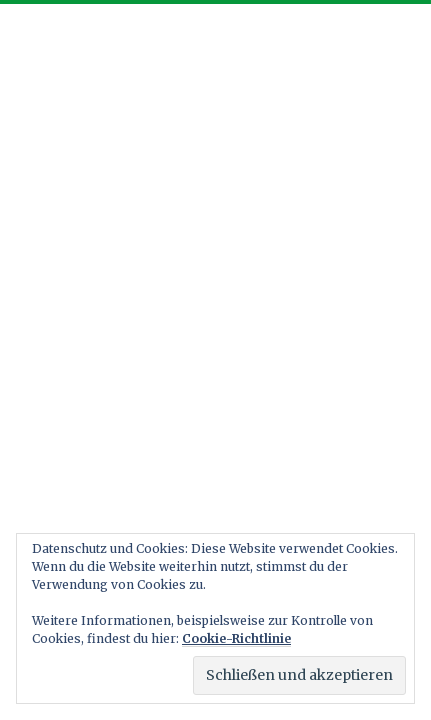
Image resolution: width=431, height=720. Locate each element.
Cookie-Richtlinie (236, 638)
